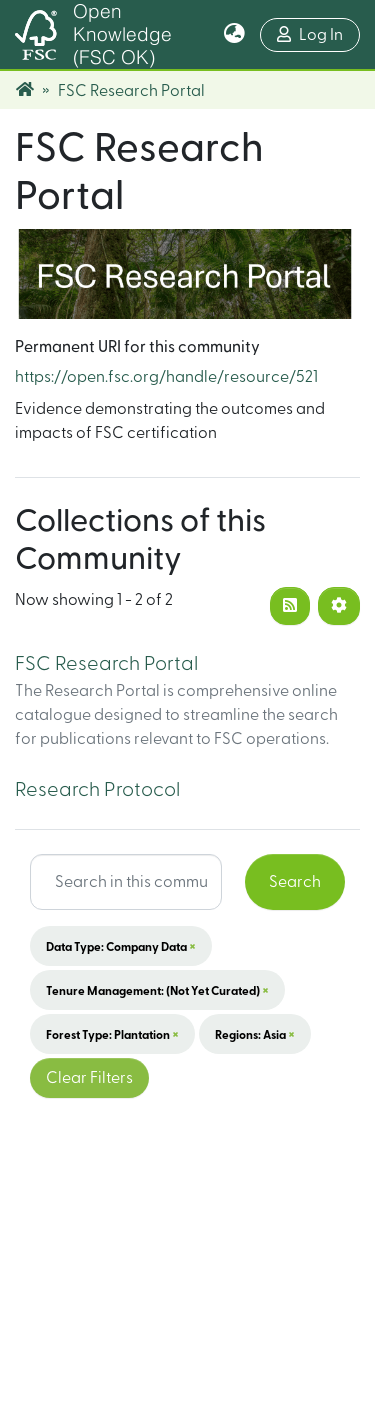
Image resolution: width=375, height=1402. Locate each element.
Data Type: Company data (121, 946)
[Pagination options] (339, 606)
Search (295, 882)
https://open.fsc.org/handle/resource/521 (166, 377)
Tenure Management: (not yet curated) (157, 990)
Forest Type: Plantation (112, 1034)
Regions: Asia (255, 1034)
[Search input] (126, 882)
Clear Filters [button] (89, 1078)
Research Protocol (97, 790)
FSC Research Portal (106, 664)
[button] (234, 35)
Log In (318, 32)
